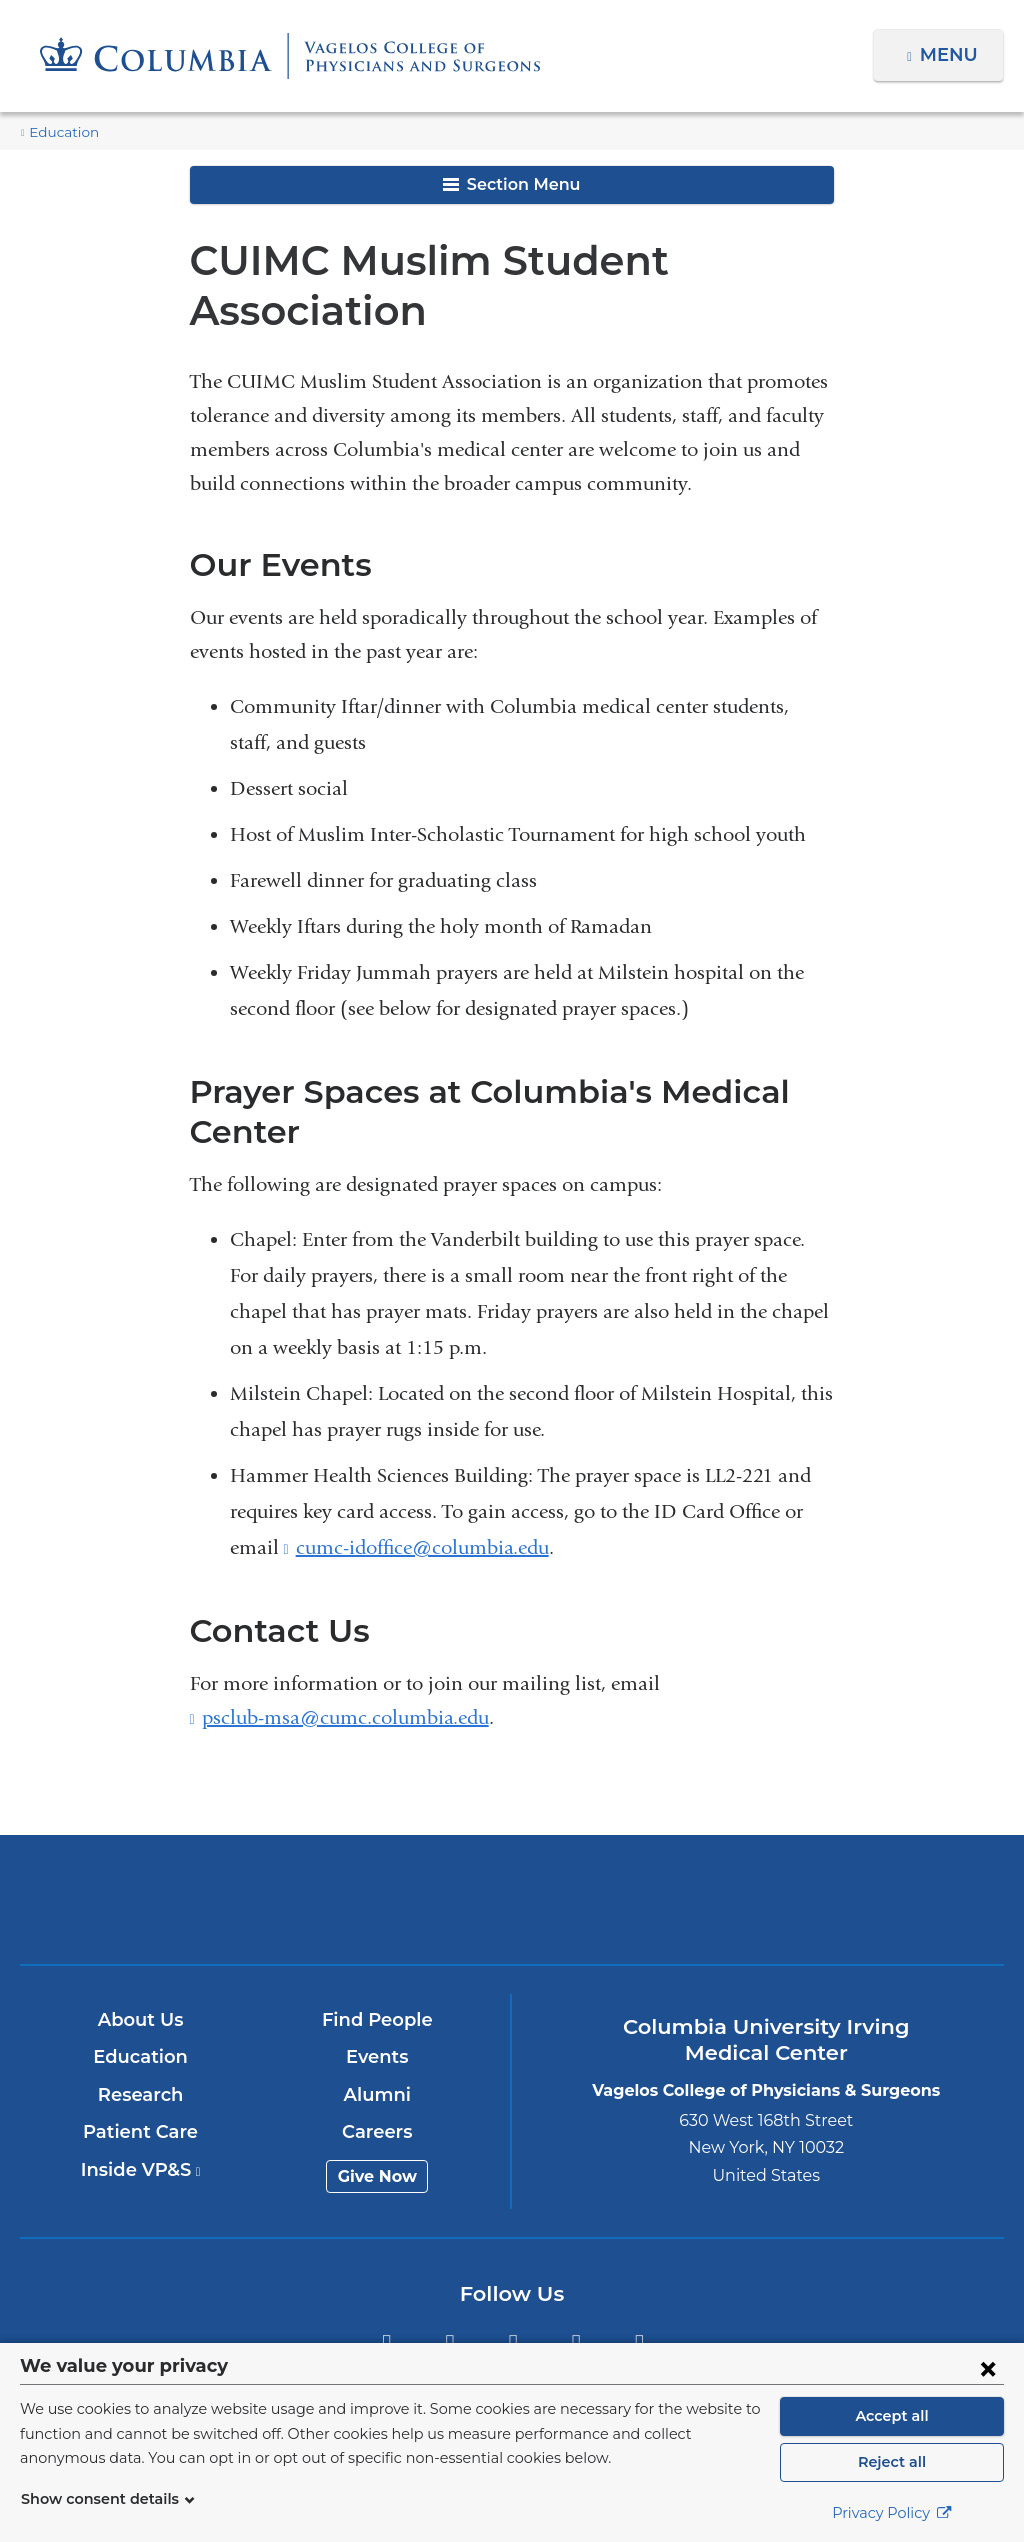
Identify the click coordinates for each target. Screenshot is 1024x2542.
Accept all (892, 2416)
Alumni (378, 2095)
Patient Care (141, 2132)
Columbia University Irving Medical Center (189, 1898)
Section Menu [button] (511, 184)
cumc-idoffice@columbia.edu (422, 1548)
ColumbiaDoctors (835, 1898)
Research (141, 2095)
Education (59, 132)
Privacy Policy (892, 2513)
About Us (142, 2020)
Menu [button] (951, 55)
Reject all (891, 2462)
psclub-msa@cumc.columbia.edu (345, 1718)
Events (378, 2057)
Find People (378, 2020)
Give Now (378, 2176)
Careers (378, 2132)
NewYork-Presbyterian (512, 1913)
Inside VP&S (141, 2170)
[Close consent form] (988, 2368)
